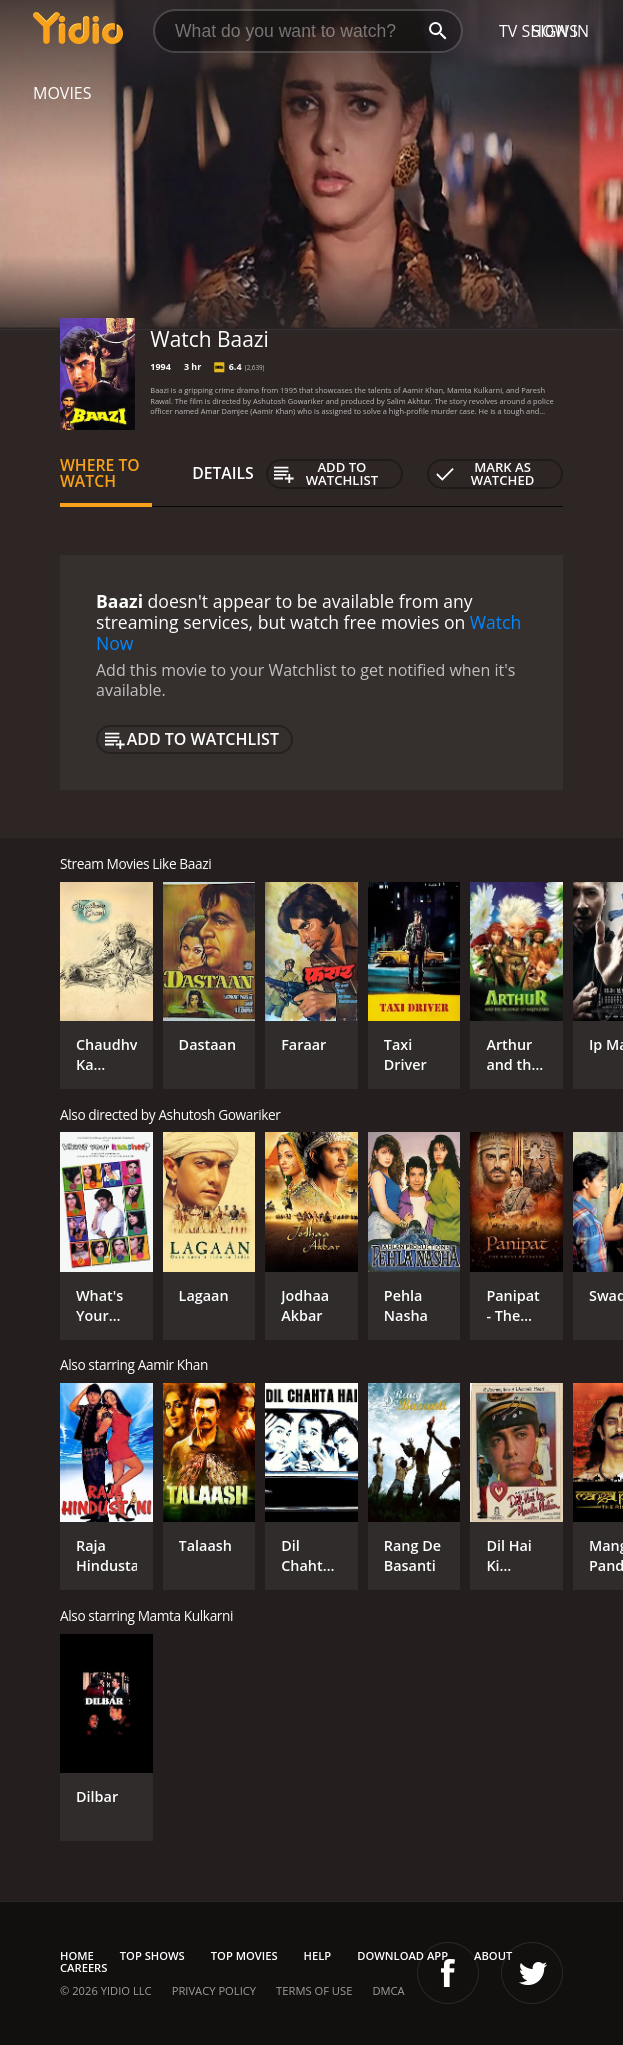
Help (318, 1955)
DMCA (388, 1990)
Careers (83, 1967)
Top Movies (244, 1955)
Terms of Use (314, 1990)
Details (223, 473)
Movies (62, 93)
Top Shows (152, 1955)
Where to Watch (100, 473)
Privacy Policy (214, 1990)
